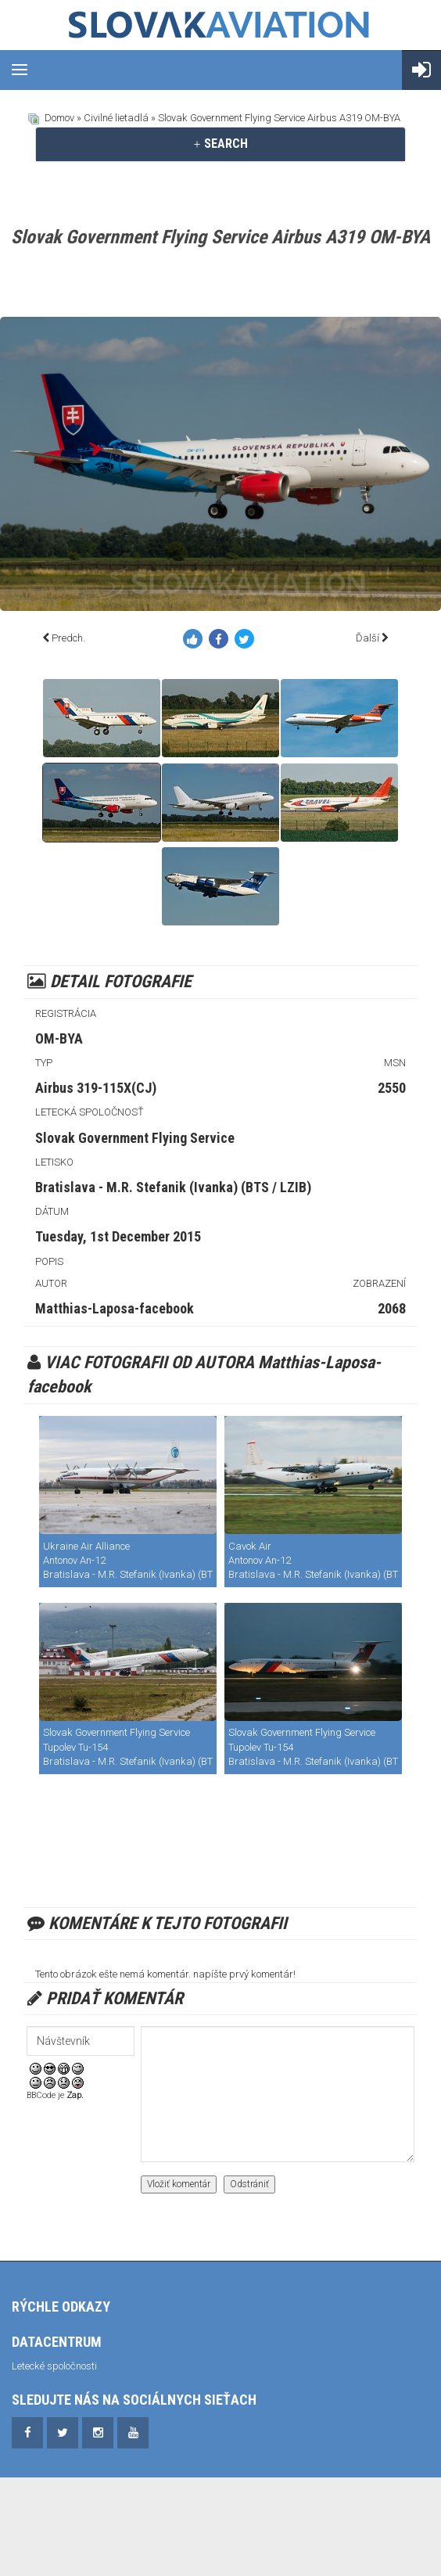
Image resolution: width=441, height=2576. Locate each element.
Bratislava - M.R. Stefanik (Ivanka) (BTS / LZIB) (173, 1187)
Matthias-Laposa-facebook (114, 1308)
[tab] (220, 144)
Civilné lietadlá (116, 118)
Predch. (68, 638)
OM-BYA (59, 1038)
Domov (59, 118)
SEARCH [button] (220, 143)
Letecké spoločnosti (54, 2366)
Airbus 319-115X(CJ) (95, 1088)
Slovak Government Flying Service (135, 1138)
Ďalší (367, 638)
